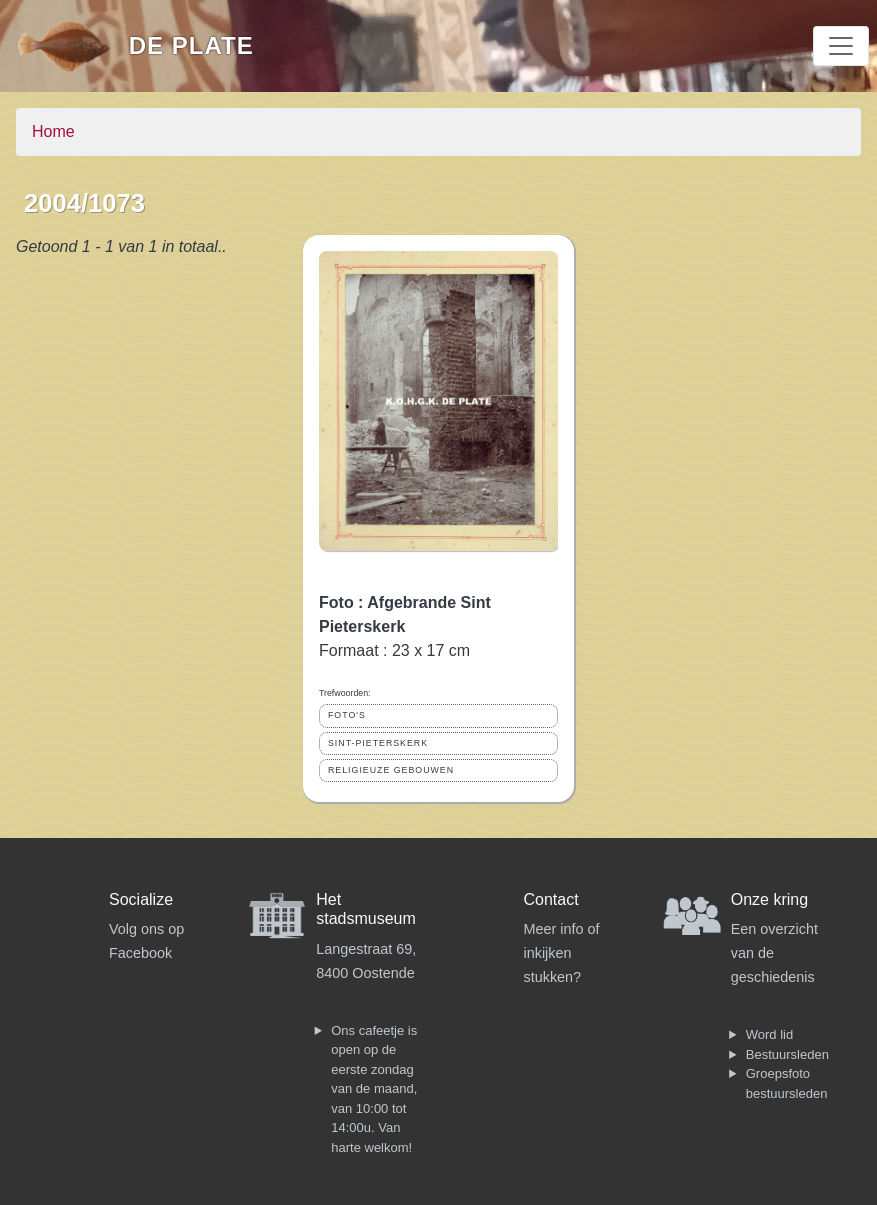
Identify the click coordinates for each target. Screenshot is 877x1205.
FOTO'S (347, 715)
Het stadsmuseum (366, 909)
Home (53, 131)
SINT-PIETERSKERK (378, 743)
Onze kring (769, 899)
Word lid (769, 1034)
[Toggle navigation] (841, 46)
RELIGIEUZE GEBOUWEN (391, 770)
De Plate (191, 45)
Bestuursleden (787, 1054)
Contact (551, 899)
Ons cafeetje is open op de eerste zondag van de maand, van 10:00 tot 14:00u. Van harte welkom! (374, 1089)
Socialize (141, 899)
